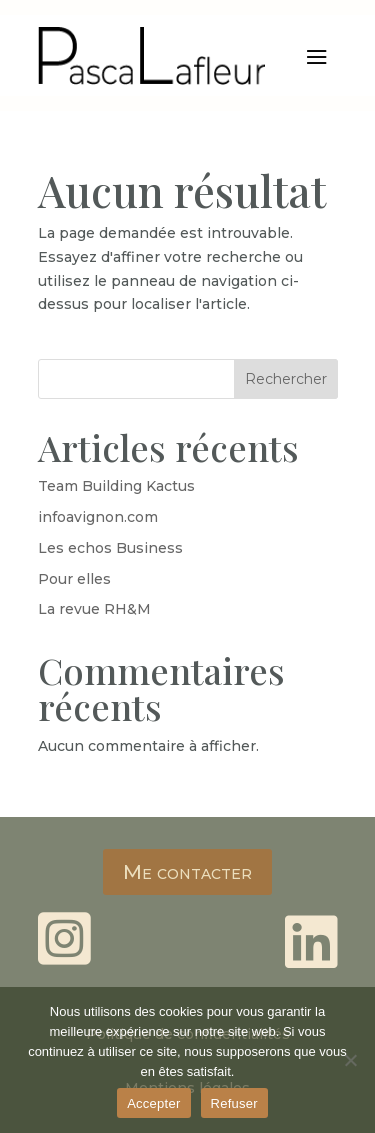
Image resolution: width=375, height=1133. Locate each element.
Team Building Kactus (116, 486)
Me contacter (187, 872)
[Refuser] (350, 1060)
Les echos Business (110, 548)
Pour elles (74, 579)
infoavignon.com (98, 517)
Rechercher (286, 379)
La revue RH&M (94, 609)
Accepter (153, 1103)
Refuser (234, 1103)
